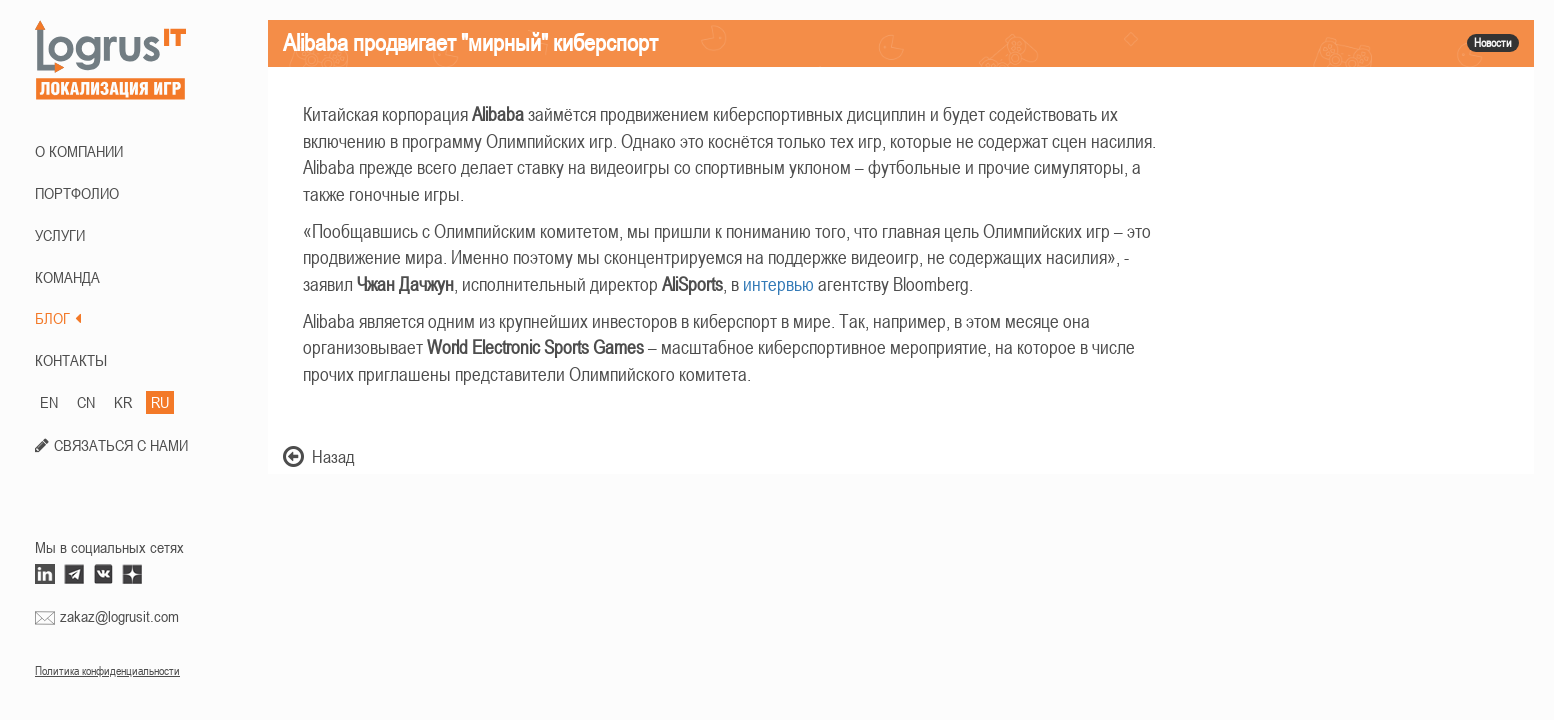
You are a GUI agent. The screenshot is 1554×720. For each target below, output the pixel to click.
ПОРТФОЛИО (77, 193)
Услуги (60, 235)
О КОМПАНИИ (79, 151)
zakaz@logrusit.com (119, 616)
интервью (778, 284)
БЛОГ (58, 318)
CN (86, 402)
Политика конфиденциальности (107, 671)
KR (123, 402)
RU (160, 402)
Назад (319, 456)
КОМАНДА (67, 277)
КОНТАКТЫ (71, 360)
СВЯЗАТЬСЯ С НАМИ (121, 445)
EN (49, 402)
